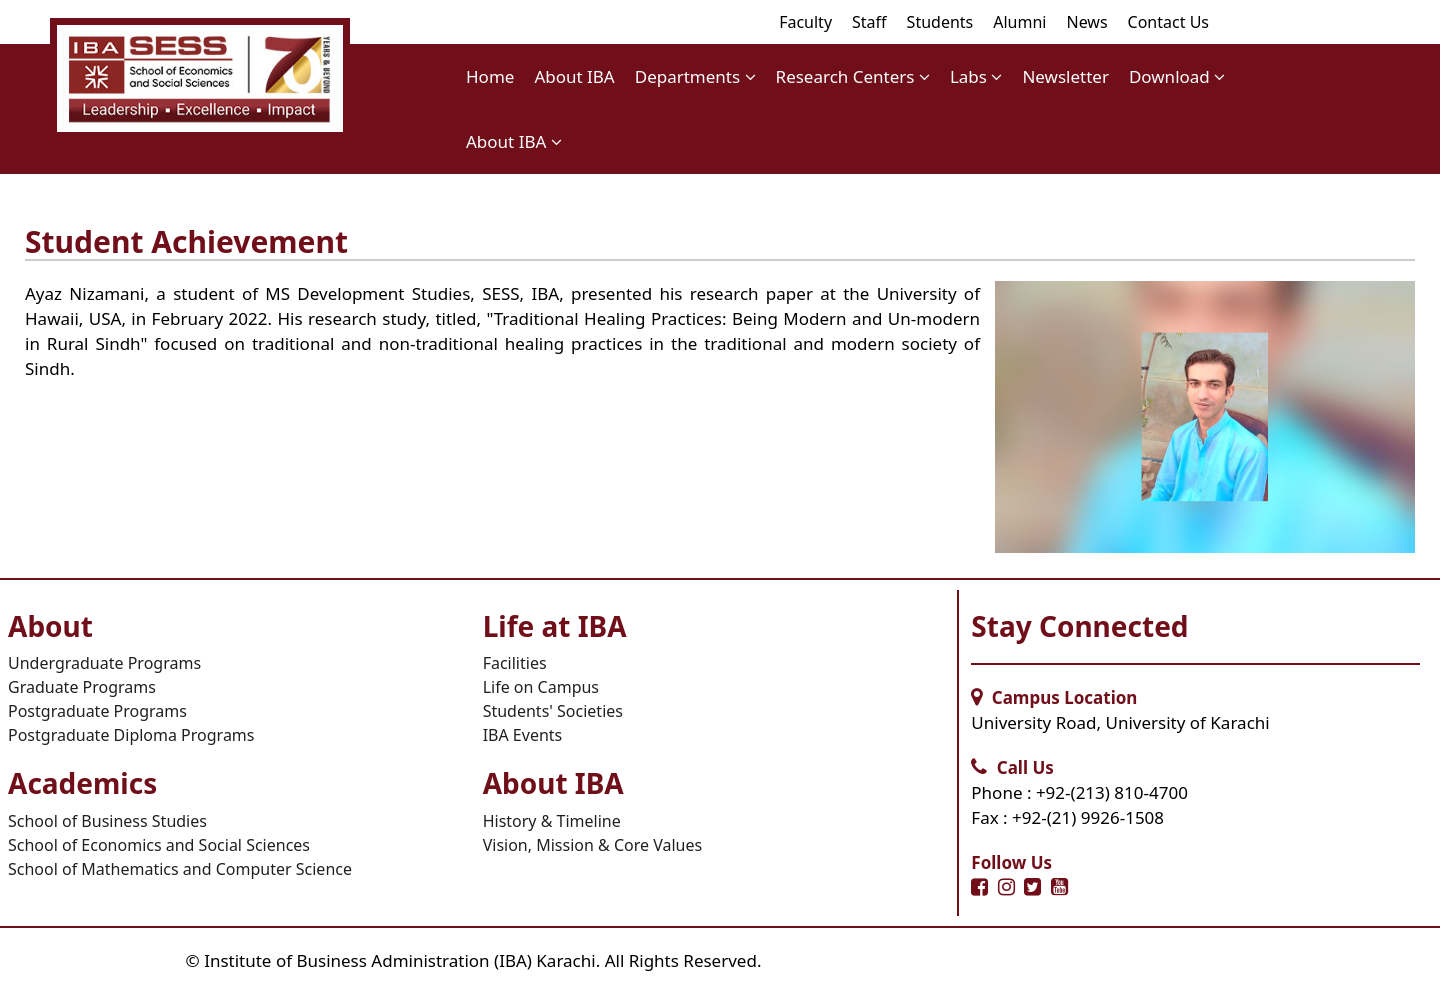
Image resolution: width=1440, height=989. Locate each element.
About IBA (574, 76)
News (1086, 22)
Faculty (805, 22)
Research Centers (853, 76)
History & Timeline (552, 821)
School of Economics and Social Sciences (159, 845)
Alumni (1019, 22)
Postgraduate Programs (97, 711)
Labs (976, 76)
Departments (695, 76)
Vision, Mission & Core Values (592, 845)
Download (1177, 76)
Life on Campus (541, 687)
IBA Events (523, 735)
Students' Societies (553, 711)
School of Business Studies (107, 821)
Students (940, 22)
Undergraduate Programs (104, 663)
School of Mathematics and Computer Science (180, 869)
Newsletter (1065, 76)
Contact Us (1168, 22)
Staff (869, 22)
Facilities (515, 663)
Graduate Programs (82, 687)
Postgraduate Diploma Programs (131, 735)
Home (490, 76)
